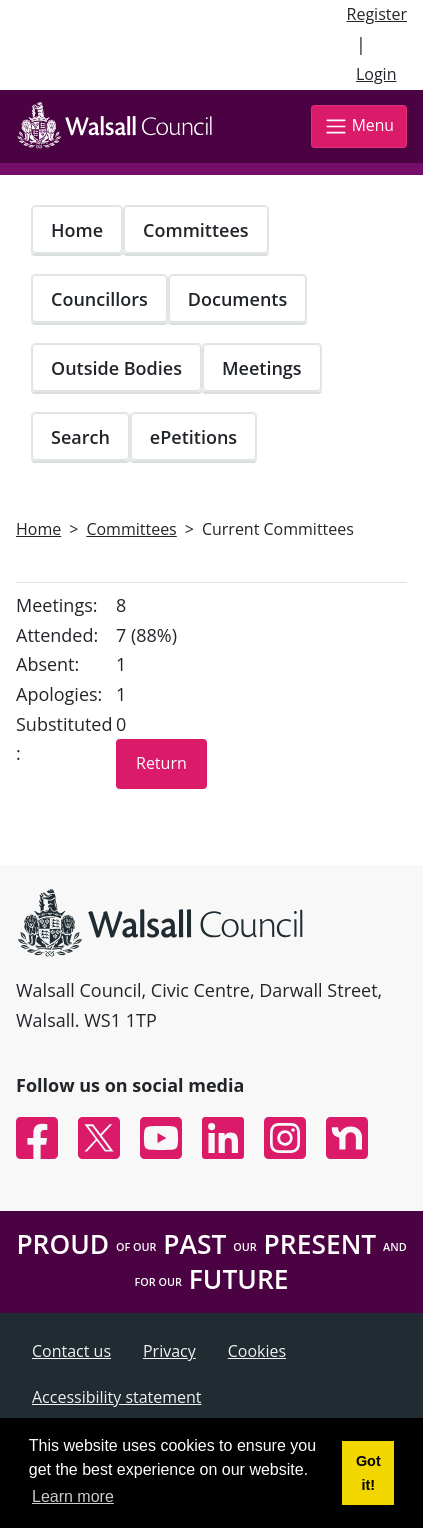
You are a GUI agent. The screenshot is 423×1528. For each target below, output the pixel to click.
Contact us (71, 1351)
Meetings (262, 368)
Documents (237, 299)
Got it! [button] (368, 1473)
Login (376, 74)
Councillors (99, 299)
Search (80, 437)
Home (77, 230)
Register (377, 14)
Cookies (257, 1351)
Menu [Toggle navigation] (359, 126)
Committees (196, 230)
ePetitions (193, 437)
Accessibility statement (117, 1397)
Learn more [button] (73, 1496)
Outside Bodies (116, 368)
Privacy (169, 1351)
